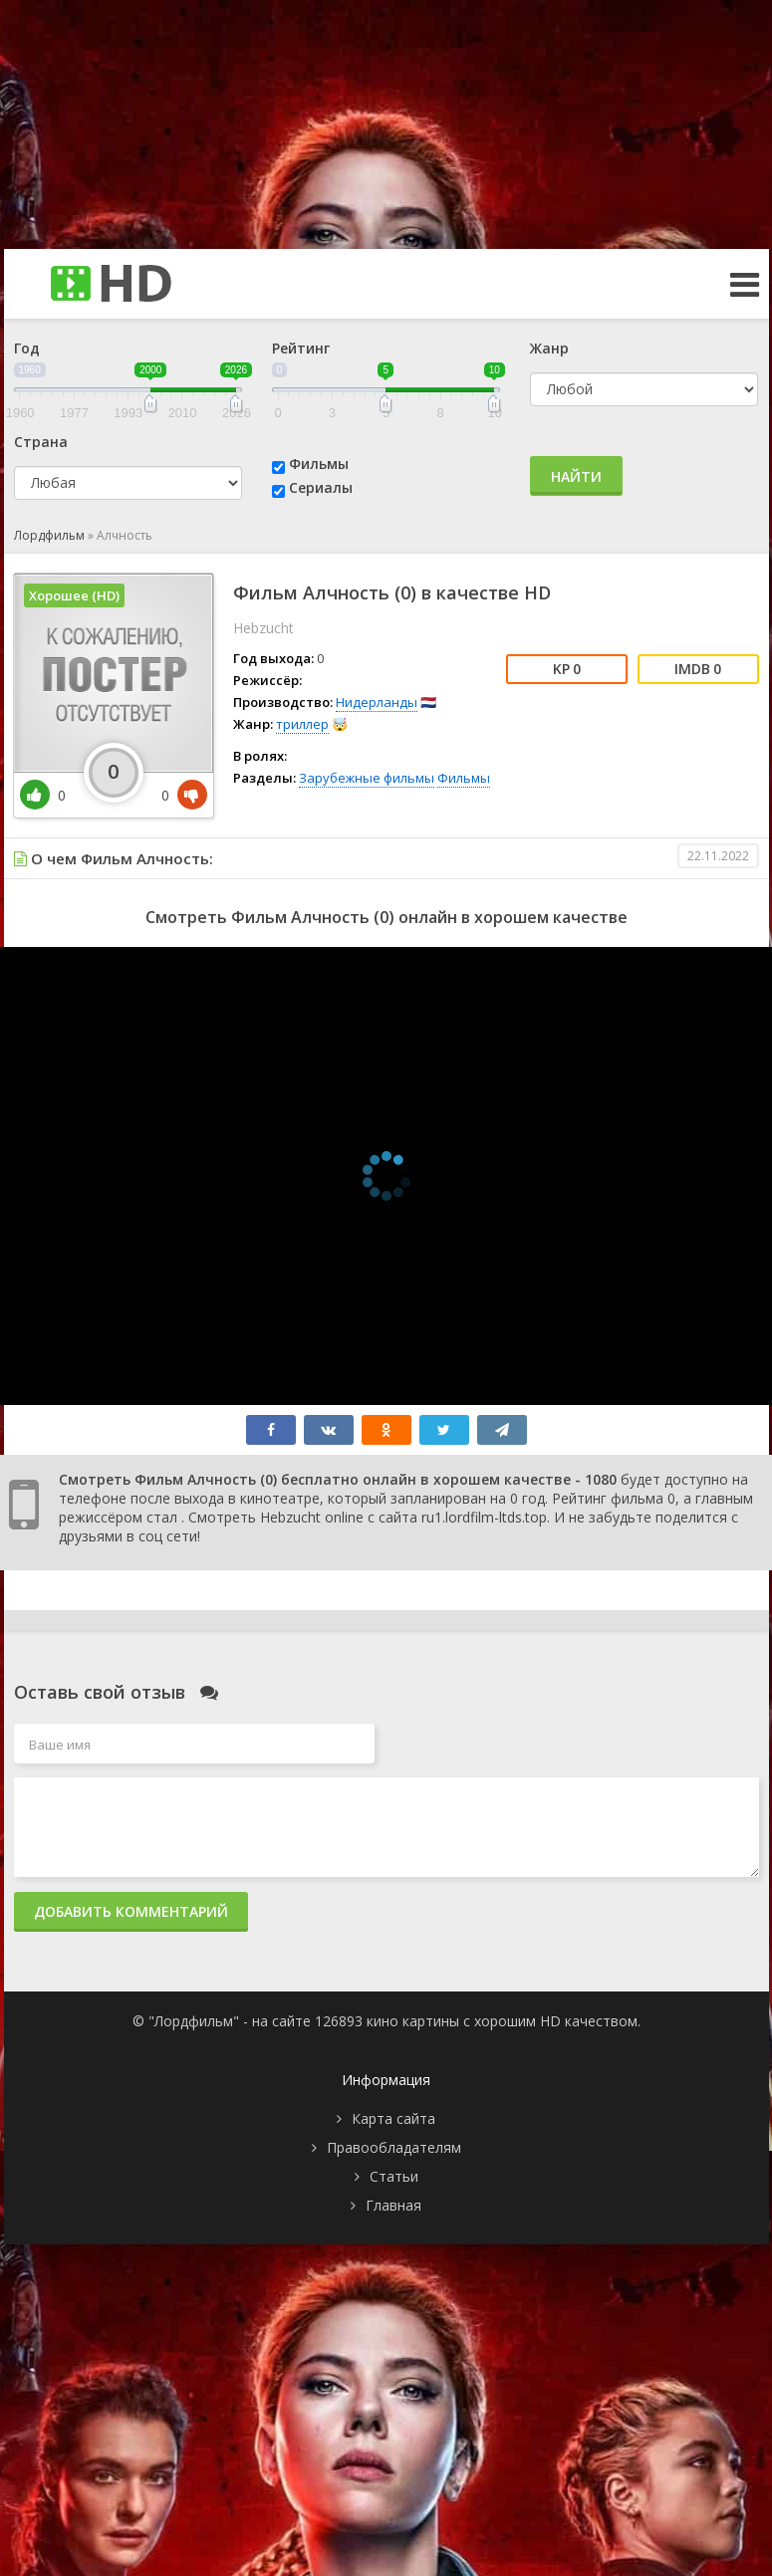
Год (27, 348)
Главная (393, 2205)
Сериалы (321, 487)
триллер (302, 724)
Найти (576, 476)
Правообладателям (394, 2147)
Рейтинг (301, 348)
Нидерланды (376, 702)
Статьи (394, 2176)
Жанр (549, 348)
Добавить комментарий (131, 1911)
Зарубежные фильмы (366, 778)
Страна (41, 441)
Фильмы (319, 463)
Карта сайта (393, 2118)
